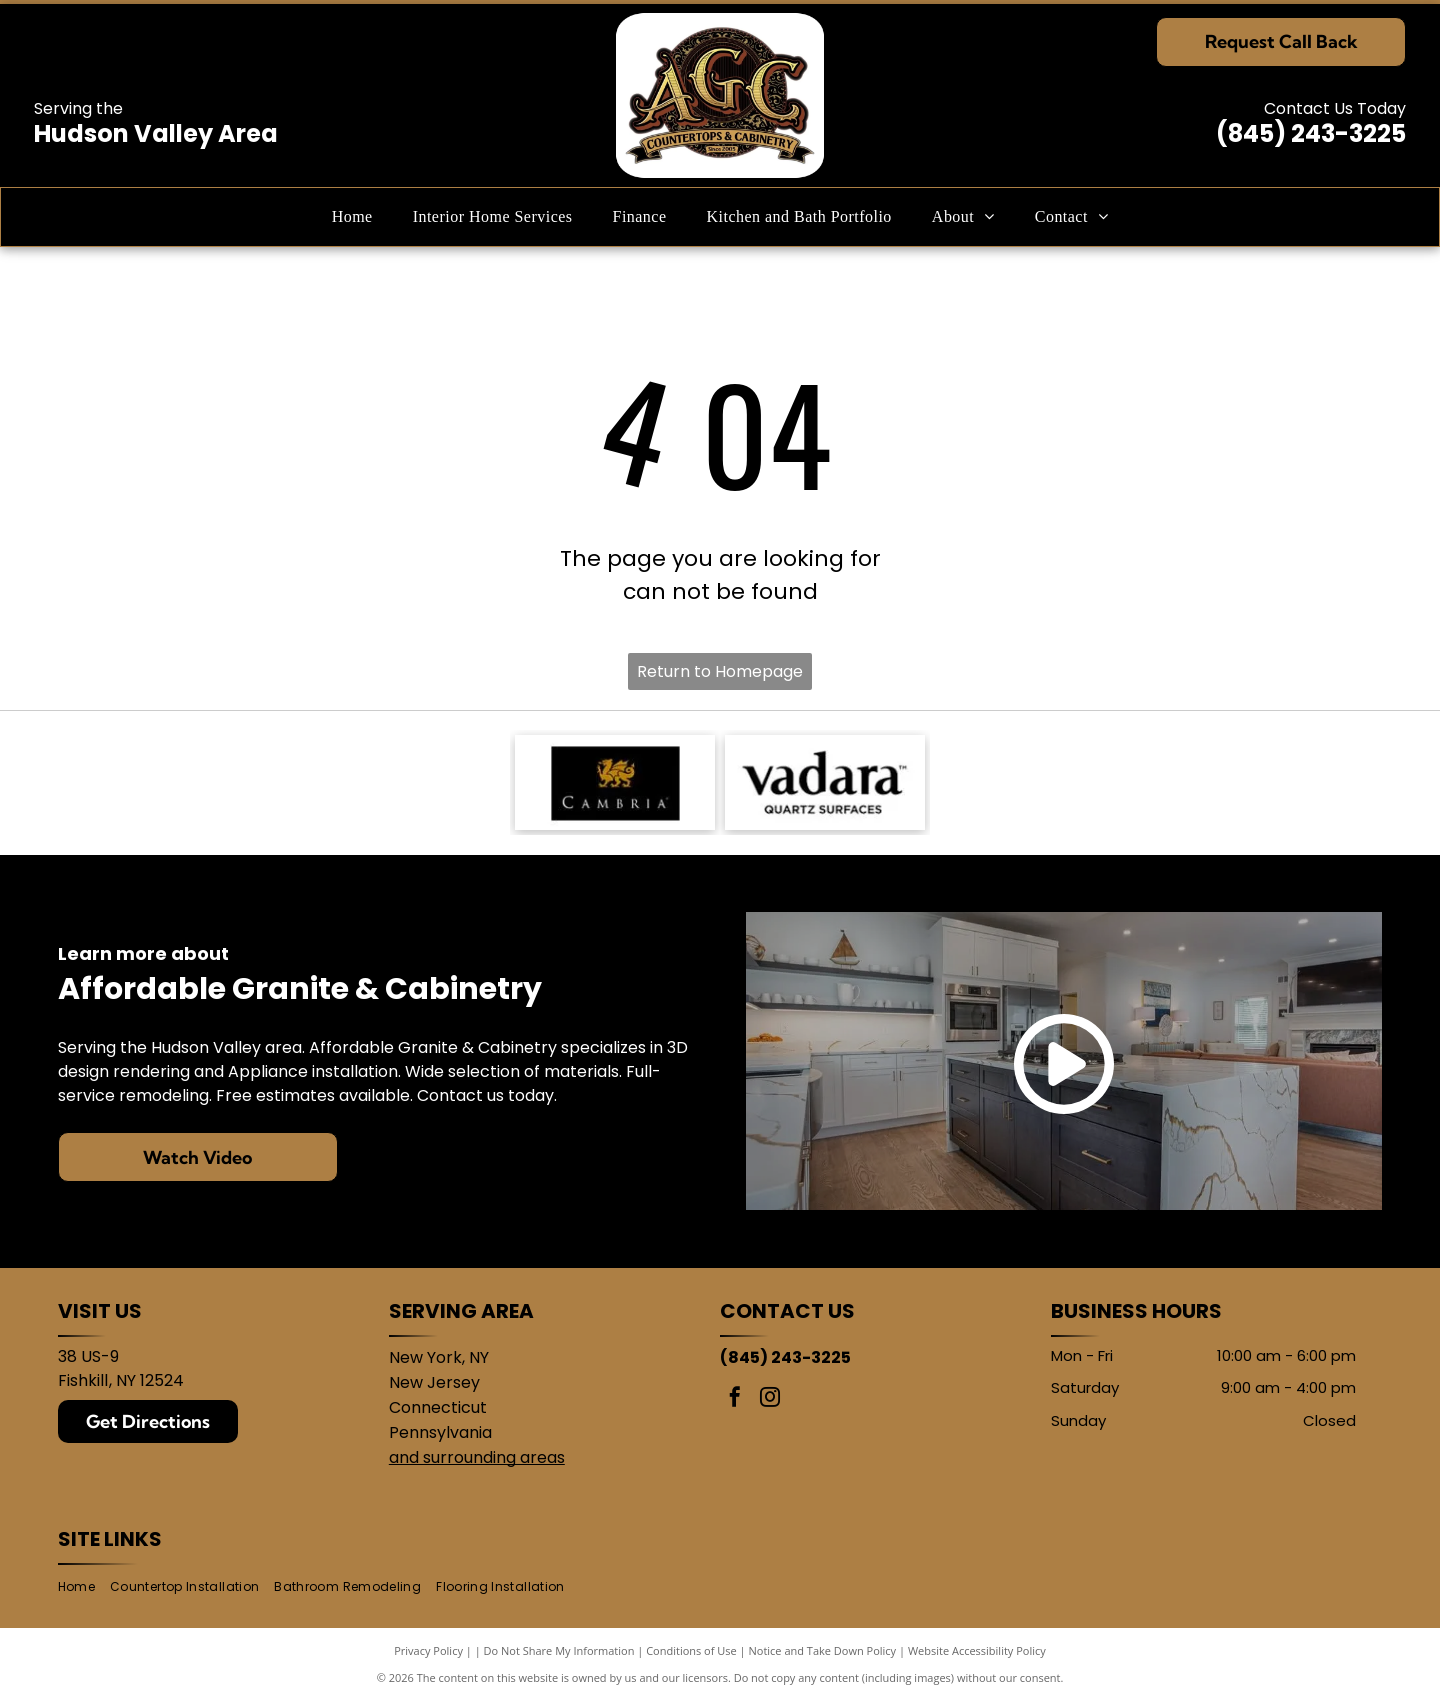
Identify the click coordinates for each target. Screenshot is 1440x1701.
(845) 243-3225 (1311, 133)
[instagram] (770, 1399)
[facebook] (735, 1399)
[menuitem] (352, 217)
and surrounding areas (477, 1457)
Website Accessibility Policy (977, 1650)
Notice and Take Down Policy (823, 1650)
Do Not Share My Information (559, 1650)
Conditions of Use (691, 1650)
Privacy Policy (428, 1650)
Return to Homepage (720, 671)
